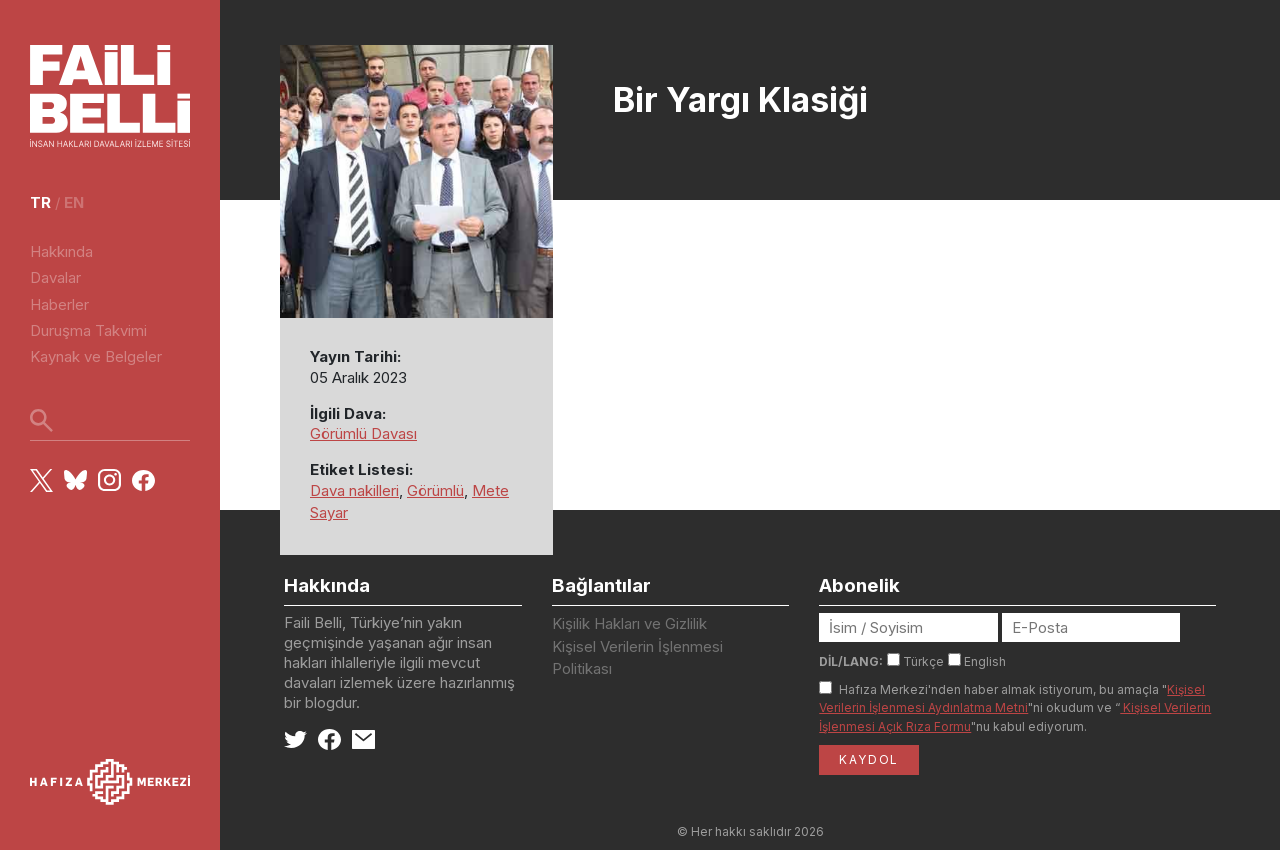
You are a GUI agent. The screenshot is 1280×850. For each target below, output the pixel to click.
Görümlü (435, 490)
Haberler (59, 304)
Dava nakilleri (354, 490)
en (74, 202)
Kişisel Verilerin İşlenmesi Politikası (637, 658)
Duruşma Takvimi (88, 330)
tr (40, 202)
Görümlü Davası (363, 433)
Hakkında (61, 251)
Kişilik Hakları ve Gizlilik (629, 623)
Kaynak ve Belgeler (96, 356)
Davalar (55, 277)
